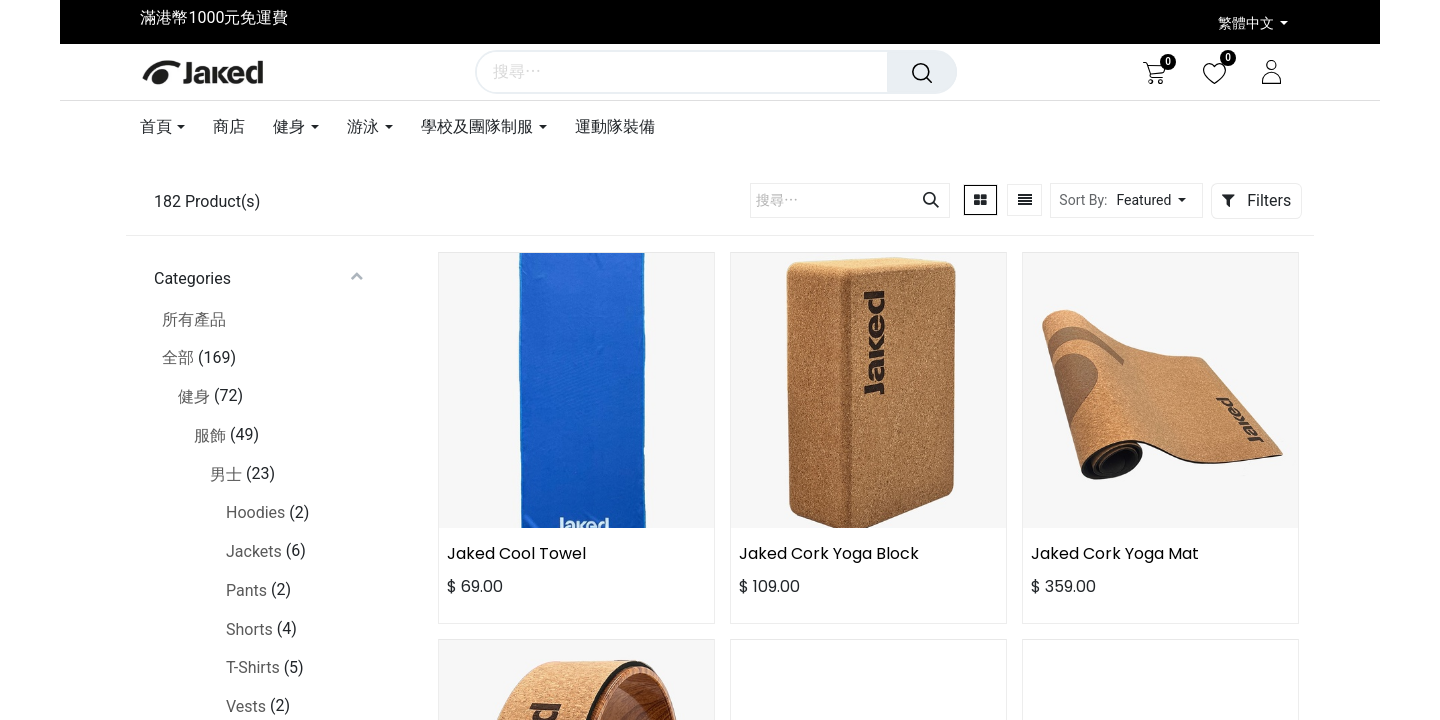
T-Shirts (253, 667)
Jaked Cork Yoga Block (829, 553)
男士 (226, 474)
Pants (246, 590)
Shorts (249, 629)
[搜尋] (923, 72)
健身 (194, 396)
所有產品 (194, 319)
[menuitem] (229, 126)
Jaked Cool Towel (516, 553)
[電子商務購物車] (1154, 72)
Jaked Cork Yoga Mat (1115, 553)
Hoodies (255, 512)
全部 (178, 357)
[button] (1156, 200)
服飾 (210, 435)
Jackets (254, 551)
